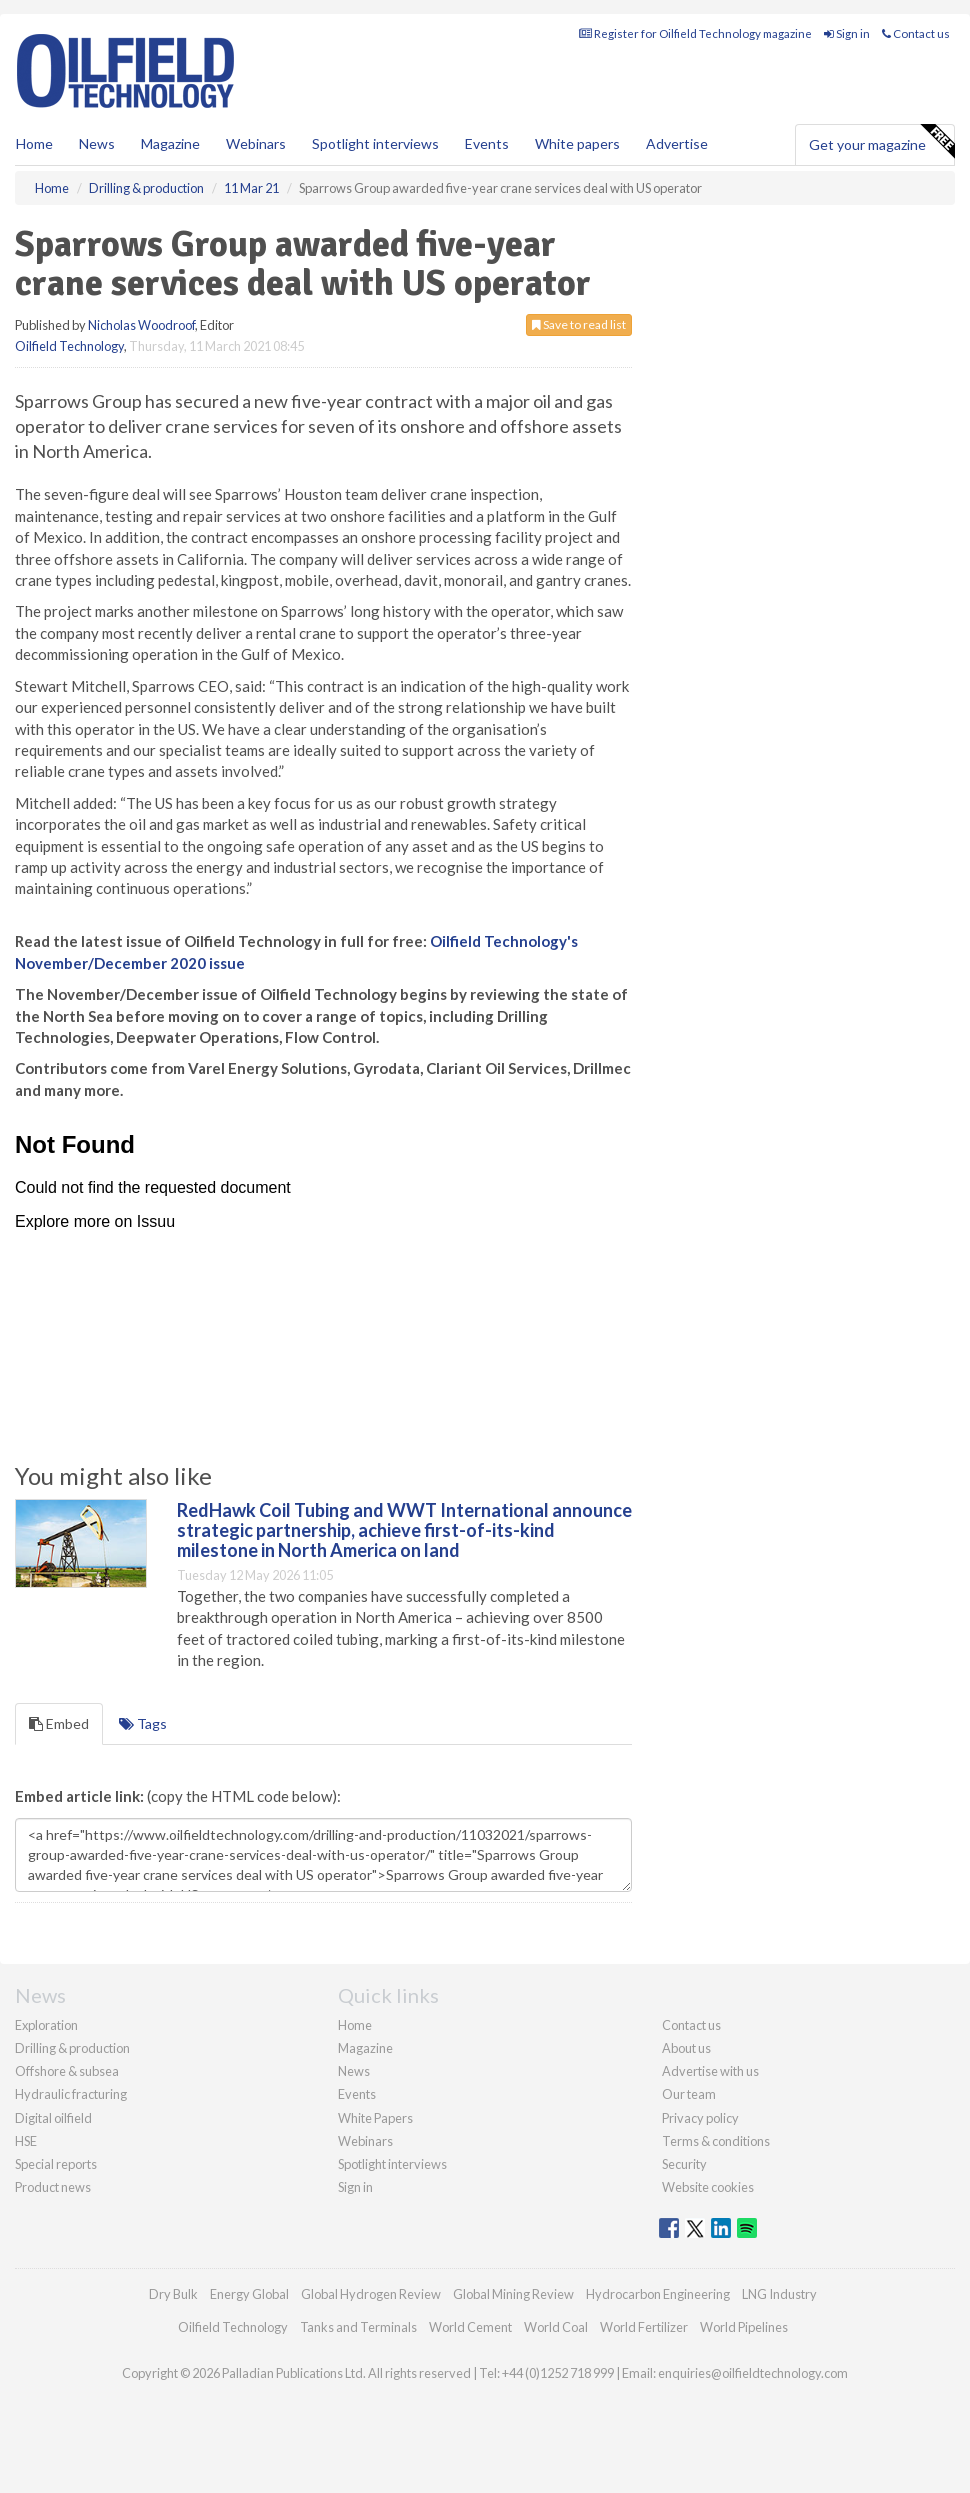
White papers (577, 143)
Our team (689, 2094)
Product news (53, 2187)
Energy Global (249, 2294)
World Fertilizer (644, 2327)
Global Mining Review (513, 2294)
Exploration (46, 2025)
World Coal (556, 2327)
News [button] (97, 143)
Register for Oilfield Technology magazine (695, 33)
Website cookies (708, 2187)
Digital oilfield (53, 2118)
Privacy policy (700, 2118)
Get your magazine (881, 142)
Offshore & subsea (67, 2071)
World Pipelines (744, 2327)
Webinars (256, 143)
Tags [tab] (143, 1723)
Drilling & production (72, 2048)
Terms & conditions (716, 2141)
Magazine (170, 143)
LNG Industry (779, 2294)
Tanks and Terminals (358, 2327)
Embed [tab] (59, 1723)
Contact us (916, 33)
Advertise (677, 143)
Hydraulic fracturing (71, 2094)
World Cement (470, 2327)
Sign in (847, 33)
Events (487, 143)
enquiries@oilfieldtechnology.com (753, 2373)
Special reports (56, 2164)
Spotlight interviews (375, 143)
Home (34, 143)
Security (684, 2164)
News (354, 2071)
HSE (26, 2141)
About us (686, 2048)
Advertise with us (710, 2071)
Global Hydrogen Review (371, 2294)
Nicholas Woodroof (141, 325)
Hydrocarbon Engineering (658, 2294)
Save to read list (579, 324)
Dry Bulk (173, 2294)
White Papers (375, 2118)
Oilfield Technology (69, 346)
